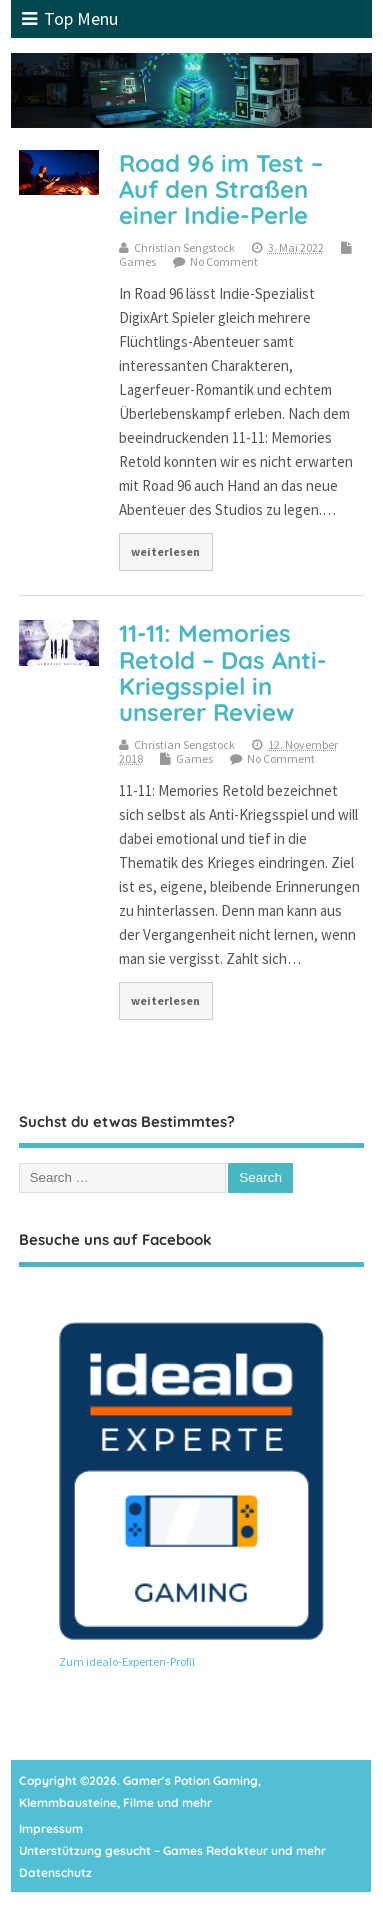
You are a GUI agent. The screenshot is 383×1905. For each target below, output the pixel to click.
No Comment (224, 261)
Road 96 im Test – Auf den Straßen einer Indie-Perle (221, 189)
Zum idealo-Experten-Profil (127, 1661)
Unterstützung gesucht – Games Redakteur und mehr (172, 1850)
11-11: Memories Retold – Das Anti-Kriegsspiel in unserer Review (223, 672)
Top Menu (70, 18)
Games (137, 261)
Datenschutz (55, 1872)
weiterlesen (165, 551)
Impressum (51, 1828)
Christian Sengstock (184, 247)
